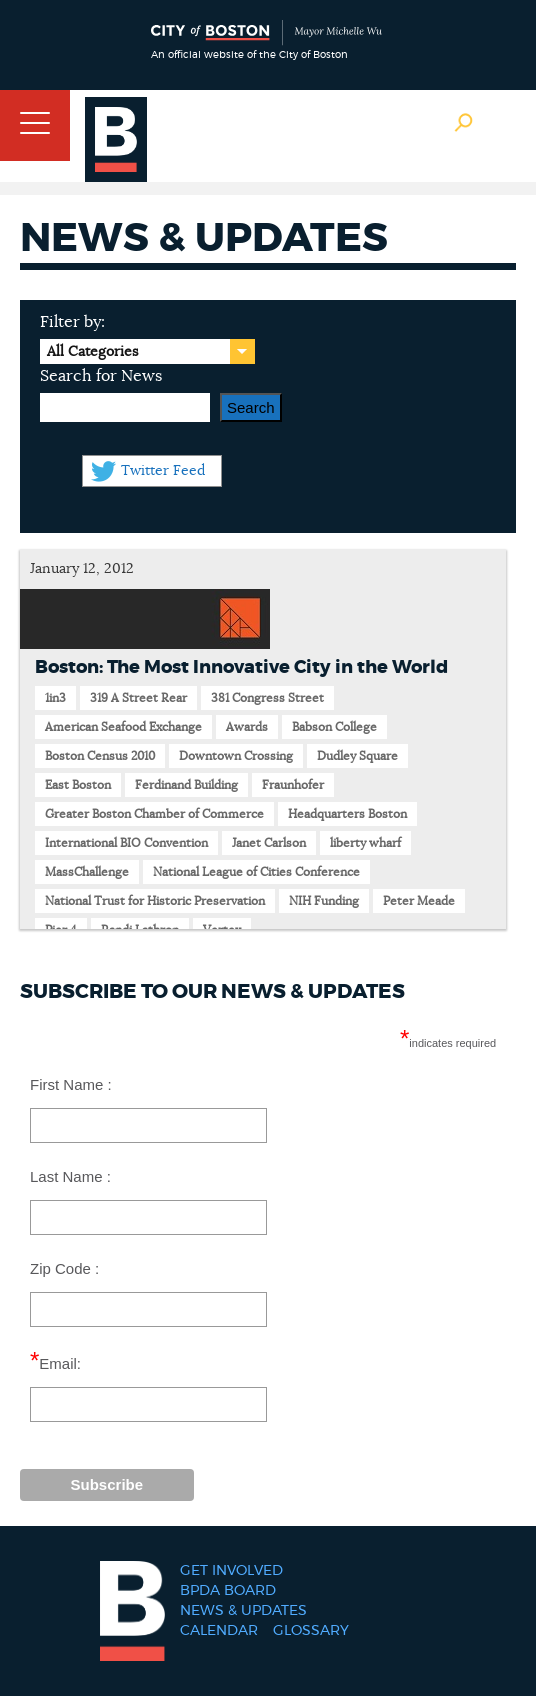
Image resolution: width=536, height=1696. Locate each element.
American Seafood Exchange (123, 727)
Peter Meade (419, 901)
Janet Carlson (269, 843)
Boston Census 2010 (100, 756)
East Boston (78, 785)
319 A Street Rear (138, 698)
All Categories (92, 352)
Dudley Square (357, 756)
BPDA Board (228, 1591)
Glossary (311, 1631)
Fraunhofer (293, 785)
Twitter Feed (163, 471)
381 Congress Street (267, 698)
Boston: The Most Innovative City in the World (241, 668)
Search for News (101, 376)
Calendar (219, 1631)
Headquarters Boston (347, 814)
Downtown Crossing (236, 756)
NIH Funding (324, 901)
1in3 (55, 698)
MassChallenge (87, 872)
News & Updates (243, 1611)
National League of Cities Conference (256, 872)
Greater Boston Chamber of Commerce (154, 814)
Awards (247, 727)
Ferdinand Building (186, 785)
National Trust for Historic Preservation (155, 901)
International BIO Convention (126, 843)
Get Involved (231, 1571)
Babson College (334, 727)
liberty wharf (365, 843)
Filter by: (72, 322)
